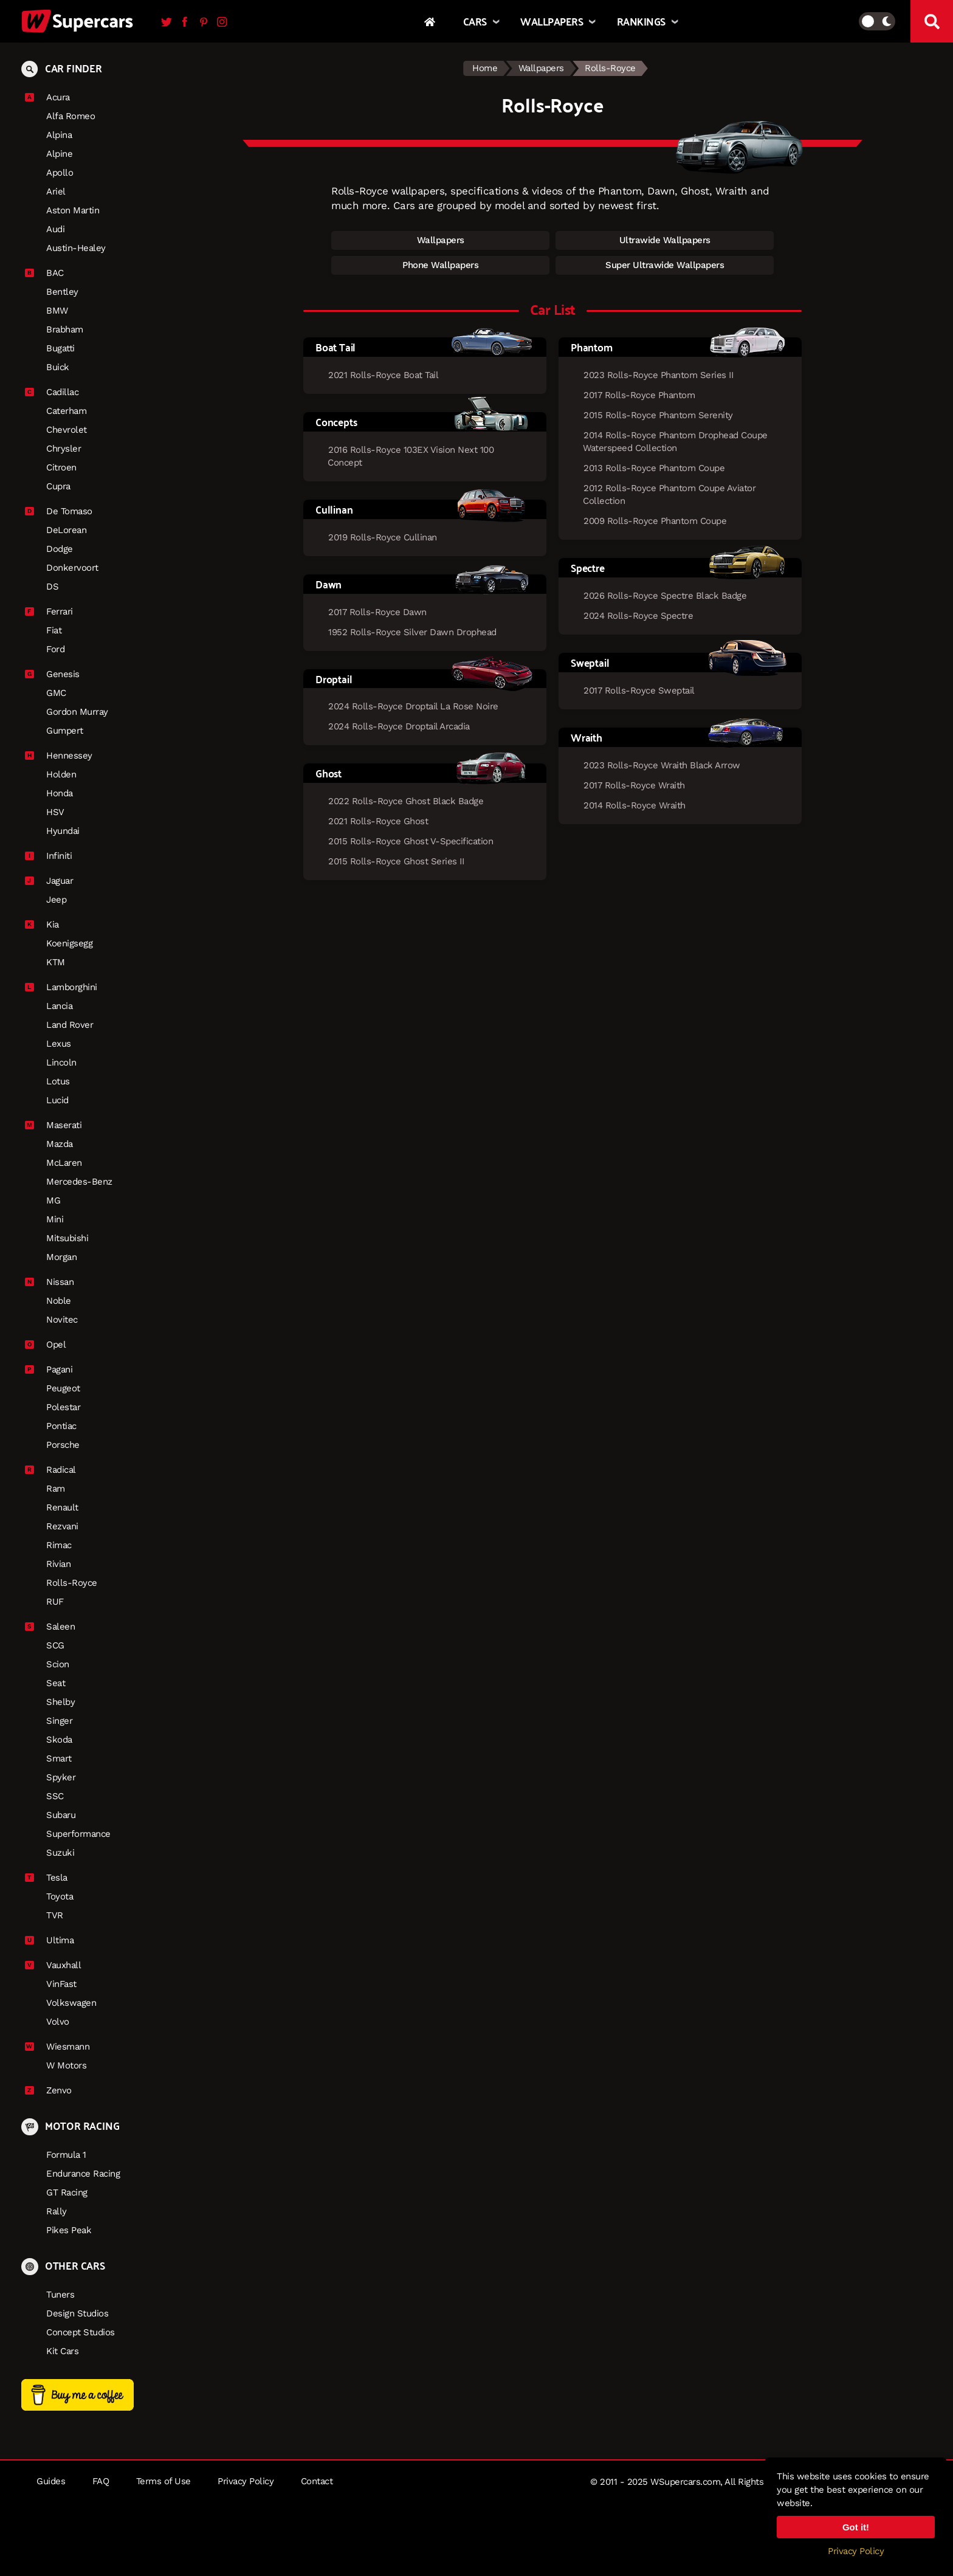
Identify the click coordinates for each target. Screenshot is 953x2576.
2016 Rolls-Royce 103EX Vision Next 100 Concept (411, 456)
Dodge (59, 548)
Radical (56, 1469)
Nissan (55, 1281)
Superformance (78, 1833)
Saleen (56, 1626)
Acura (53, 97)
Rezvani (62, 1526)
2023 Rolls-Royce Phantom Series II (658, 375)
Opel (51, 1344)
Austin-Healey (76, 248)
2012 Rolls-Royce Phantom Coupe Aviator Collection (669, 494)
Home (484, 68)
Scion (57, 1664)
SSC (55, 1796)
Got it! (855, 2527)
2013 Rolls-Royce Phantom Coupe (653, 468)
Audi (55, 229)
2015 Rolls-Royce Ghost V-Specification (410, 841)
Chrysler (63, 448)
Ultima (55, 1940)
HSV (55, 812)
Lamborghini (67, 987)
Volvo (57, 2021)
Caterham (66, 410)
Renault (62, 1507)
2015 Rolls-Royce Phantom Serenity (658, 415)
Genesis (58, 674)
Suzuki (60, 1852)
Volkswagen (71, 2002)
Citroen (61, 467)
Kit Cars (62, 2351)
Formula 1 (66, 2154)
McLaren (64, 1162)
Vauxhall (59, 1965)
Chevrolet (66, 429)
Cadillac (57, 392)
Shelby (60, 1701)
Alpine (59, 153)
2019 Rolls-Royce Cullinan (382, 537)
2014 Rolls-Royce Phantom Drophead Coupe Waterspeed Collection (675, 441)
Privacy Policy (246, 2481)
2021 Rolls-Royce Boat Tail (383, 375)
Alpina (59, 134)
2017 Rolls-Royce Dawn (377, 612)
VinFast (61, 1983)
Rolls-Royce (71, 1582)
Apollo (59, 172)
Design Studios (77, 2313)
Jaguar (55, 880)
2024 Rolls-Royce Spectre (638, 615)
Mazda (59, 1143)
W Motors (66, 2065)
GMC (56, 692)
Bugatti (60, 348)
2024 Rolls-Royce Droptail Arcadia (399, 726)
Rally (56, 2211)
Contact (317, 2481)
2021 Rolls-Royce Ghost (378, 821)
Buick (57, 367)
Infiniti (54, 855)
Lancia (59, 1005)
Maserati (59, 1125)
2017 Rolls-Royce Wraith (634, 785)
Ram (55, 1488)
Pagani (54, 1369)
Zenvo (54, 2090)
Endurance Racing (83, 2173)
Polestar (63, 1407)
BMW (57, 310)
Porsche (63, 1444)
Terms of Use (163, 2481)
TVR (54, 1915)
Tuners (60, 2294)
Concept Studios (80, 2332)
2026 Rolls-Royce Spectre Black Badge (664, 595)
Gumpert (64, 730)
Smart (59, 1758)
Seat (55, 1683)
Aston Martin (72, 210)
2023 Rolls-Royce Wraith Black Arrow (661, 765)
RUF (55, 1601)
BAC (50, 272)
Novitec (62, 1319)
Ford (55, 649)
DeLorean (66, 530)
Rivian (58, 1563)
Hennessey (64, 755)
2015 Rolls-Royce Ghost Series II (396, 861)
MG (53, 1200)
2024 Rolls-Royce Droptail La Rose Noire (413, 706)
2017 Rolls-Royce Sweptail (639, 690)
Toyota (59, 1896)
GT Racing (67, 2192)
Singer (59, 1720)
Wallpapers (541, 68)
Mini (54, 1219)
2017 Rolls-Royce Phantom (639, 395)
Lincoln (61, 1062)
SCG (55, 1645)
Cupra (58, 486)
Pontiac (61, 1426)
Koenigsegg (69, 943)
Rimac (59, 1545)
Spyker (60, 1777)
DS (52, 586)
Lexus (58, 1043)
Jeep (56, 899)
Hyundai (63, 830)
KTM (55, 962)
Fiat (53, 630)
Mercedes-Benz (79, 1181)
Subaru (60, 1815)
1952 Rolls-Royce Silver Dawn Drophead (412, 632)
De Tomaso (64, 511)
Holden (61, 774)
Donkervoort (72, 567)
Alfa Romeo (70, 116)
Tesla (52, 1877)
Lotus (58, 1081)
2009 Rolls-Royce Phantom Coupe (654, 520)
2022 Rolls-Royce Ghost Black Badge (405, 801)
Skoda (59, 1739)
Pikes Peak (68, 2230)
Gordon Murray (77, 711)
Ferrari (55, 611)
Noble (58, 1300)
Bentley (62, 291)
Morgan (61, 1257)
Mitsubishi (67, 1238)
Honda (59, 793)
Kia (48, 924)
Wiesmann (63, 2046)
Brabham (64, 329)
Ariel (56, 191)
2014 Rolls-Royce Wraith (634, 805)
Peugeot (63, 1388)
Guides (50, 2481)
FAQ (100, 2481)
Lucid (57, 1100)
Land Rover (69, 1024)
